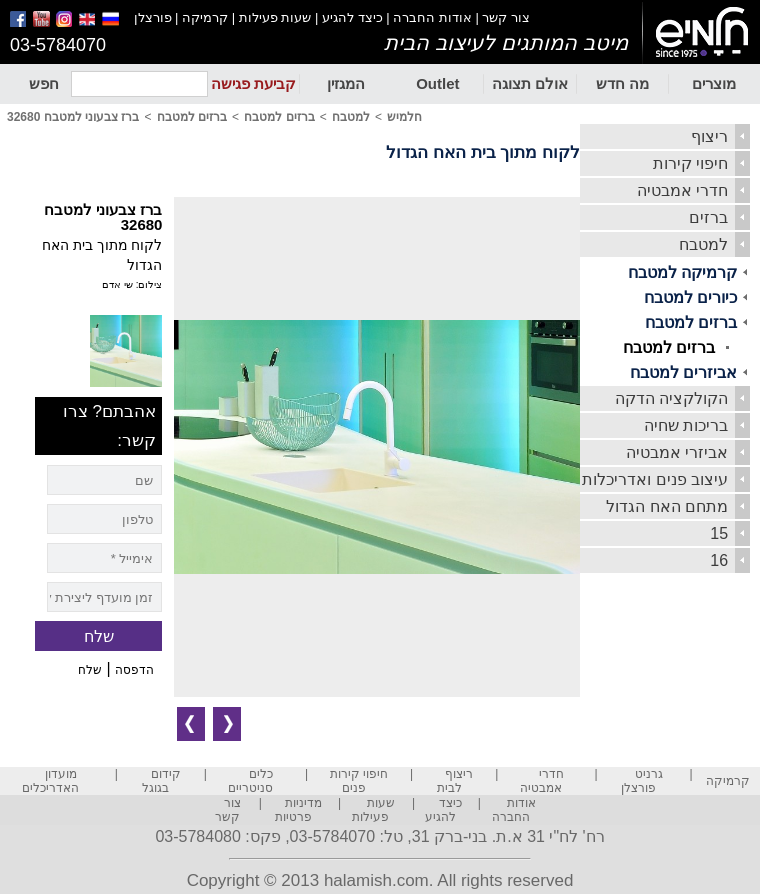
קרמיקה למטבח (682, 272)
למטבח (703, 244)
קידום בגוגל (161, 781)
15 (719, 533)
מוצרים (714, 83)
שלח (90, 670)
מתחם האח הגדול (667, 506)
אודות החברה (432, 17)
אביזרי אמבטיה (677, 452)
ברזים (708, 217)
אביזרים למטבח (683, 372)
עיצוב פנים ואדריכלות (655, 479)
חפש (44, 83)
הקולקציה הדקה (671, 398)
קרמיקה (205, 17)
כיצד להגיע (352, 17)
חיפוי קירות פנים (359, 781)
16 (719, 560)
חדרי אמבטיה (682, 190)
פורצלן (153, 17)
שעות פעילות (275, 17)
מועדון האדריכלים (50, 781)
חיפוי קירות (690, 163)
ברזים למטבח (691, 322)
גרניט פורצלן (642, 781)
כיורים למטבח (690, 297)
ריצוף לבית (455, 781)
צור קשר (506, 17)
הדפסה (134, 670)
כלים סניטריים (250, 781)
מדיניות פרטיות (299, 810)
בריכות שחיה (686, 425)
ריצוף (709, 136)
